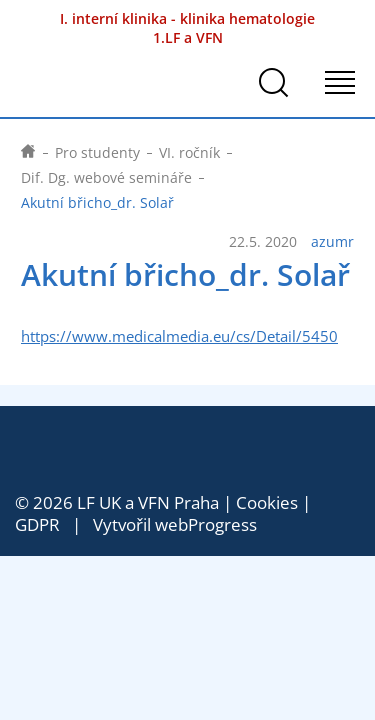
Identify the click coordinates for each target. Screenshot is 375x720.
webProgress (206, 524)
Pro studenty (97, 152)
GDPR (37, 524)
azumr (332, 242)
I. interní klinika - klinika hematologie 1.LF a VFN (187, 28)
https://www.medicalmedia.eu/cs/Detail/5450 (179, 336)
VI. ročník (189, 152)
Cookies (267, 502)
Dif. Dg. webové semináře (106, 177)
